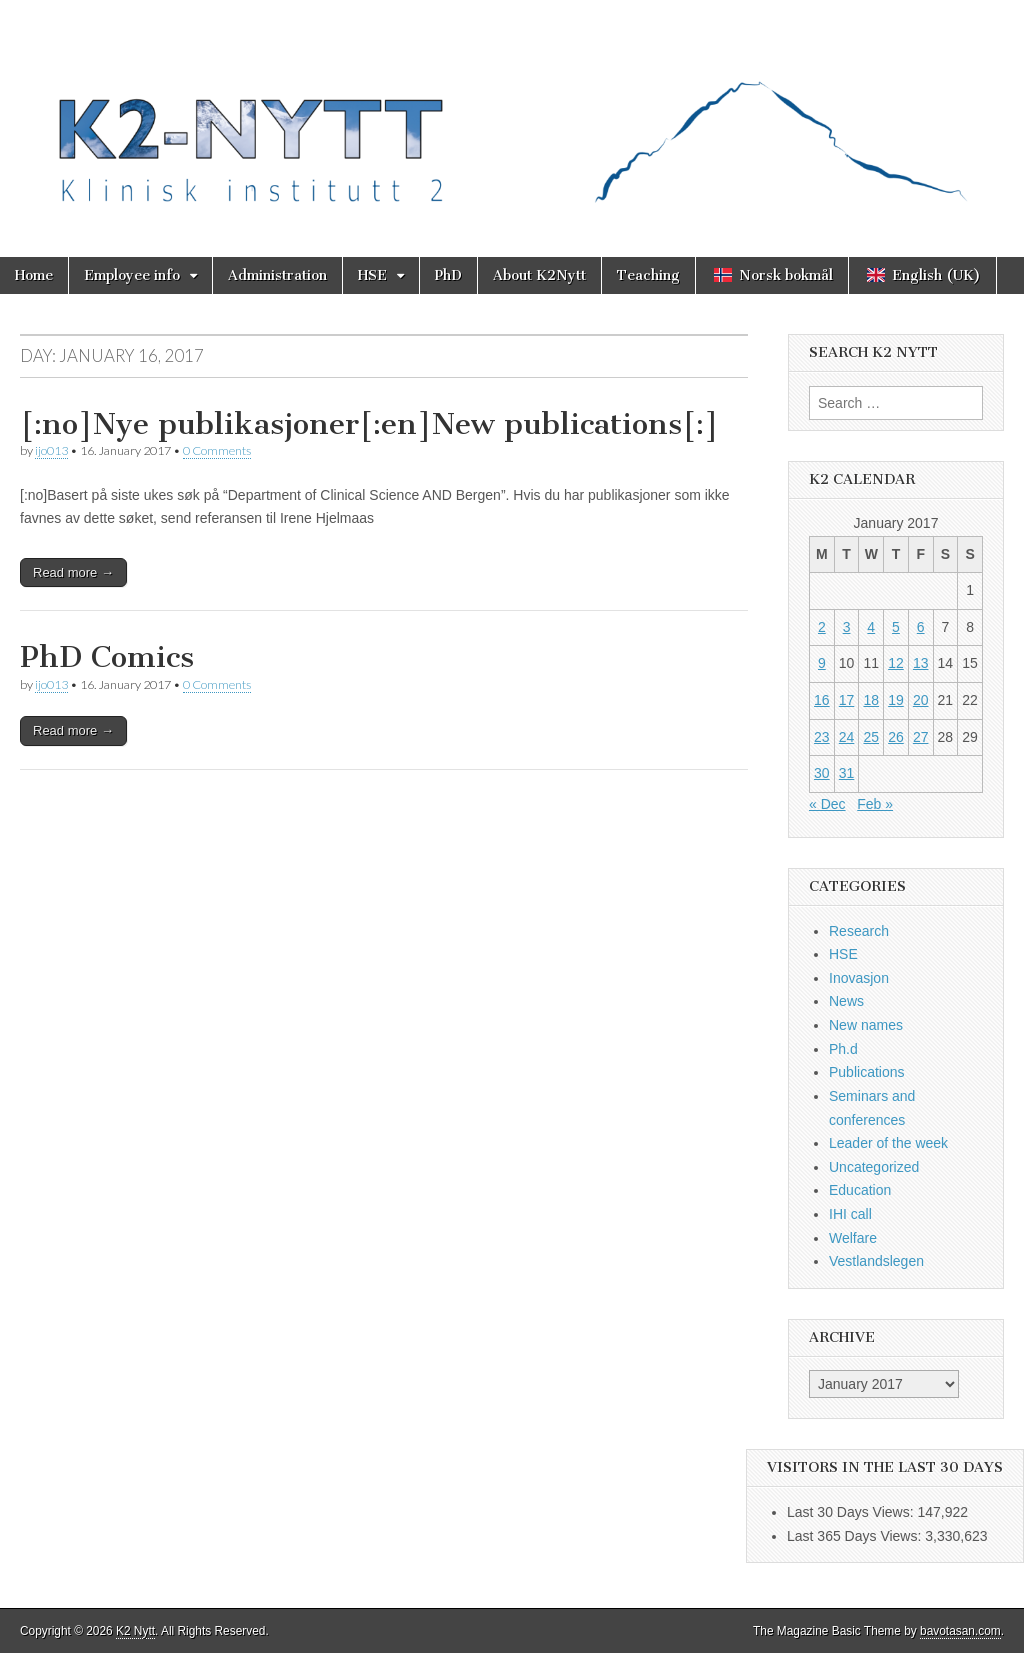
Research (859, 931)
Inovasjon (859, 978)
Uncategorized (874, 1167)
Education (860, 1190)
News (846, 1001)
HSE (372, 275)
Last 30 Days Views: (852, 1512)
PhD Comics (107, 657)
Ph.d (843, 1049)
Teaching (648, 275)
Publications (867, 1072)
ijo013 (51, 450)
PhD (448, 275)
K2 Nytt (135, 1631)
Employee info (132, 275)
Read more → (73, 572)
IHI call (850, 1214)
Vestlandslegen (876, 1261)
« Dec (827, 804)
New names (866, 1025)
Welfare (853, 1238)
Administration (277, 275)
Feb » (875, 804)
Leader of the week (888, 1143)
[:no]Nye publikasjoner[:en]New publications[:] (369, 424)
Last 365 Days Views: (856, 1536)
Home (34, 275)
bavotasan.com (960, 1631)
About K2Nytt (539, 275)
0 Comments (217, 450)
